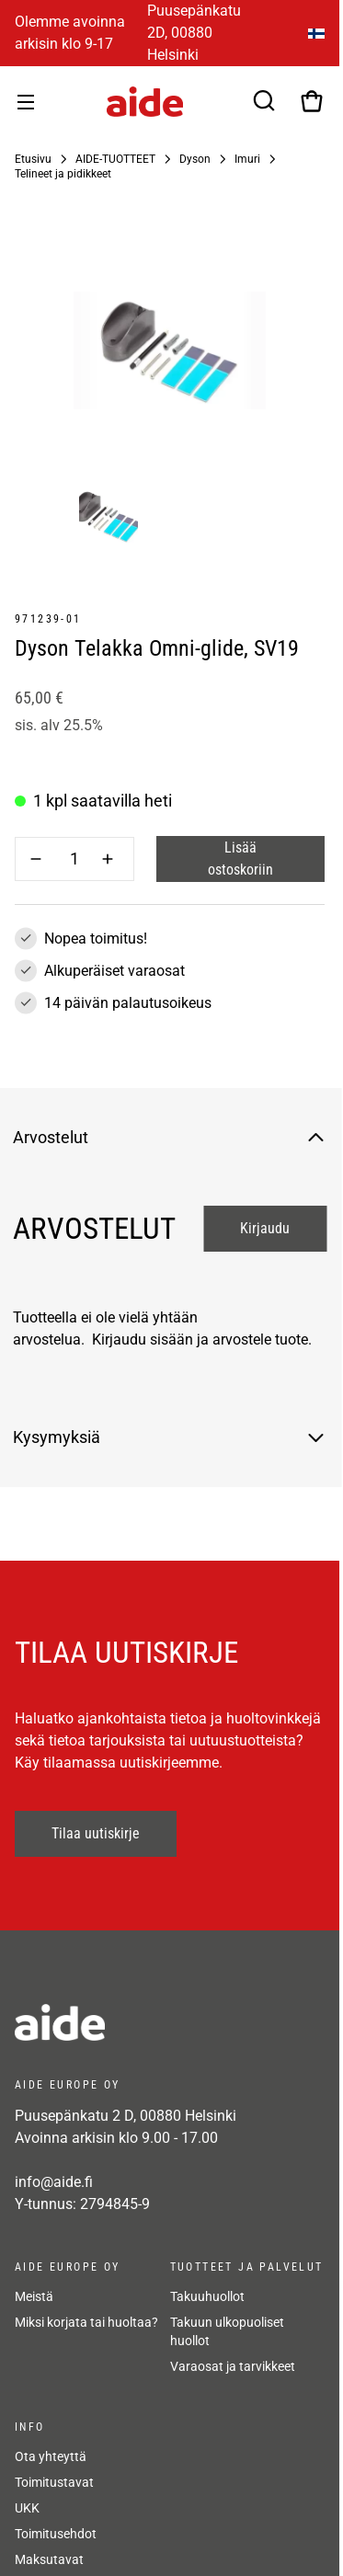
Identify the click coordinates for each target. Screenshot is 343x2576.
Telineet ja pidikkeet (63, 173)
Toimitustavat (54, 2482)
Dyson (195, 159)
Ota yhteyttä (50, 2456)
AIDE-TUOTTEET (115, 159)
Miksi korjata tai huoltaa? (86, 2322)
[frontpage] (170, 2022)
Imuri (247, 159)
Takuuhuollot (207, 2296)
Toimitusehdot (56, 2533)
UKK (27, 2508)
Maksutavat (49, 2559)
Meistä (34, 2296)
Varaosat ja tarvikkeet (232, 2366)
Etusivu (33, 159)
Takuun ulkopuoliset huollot (227, 2331)
